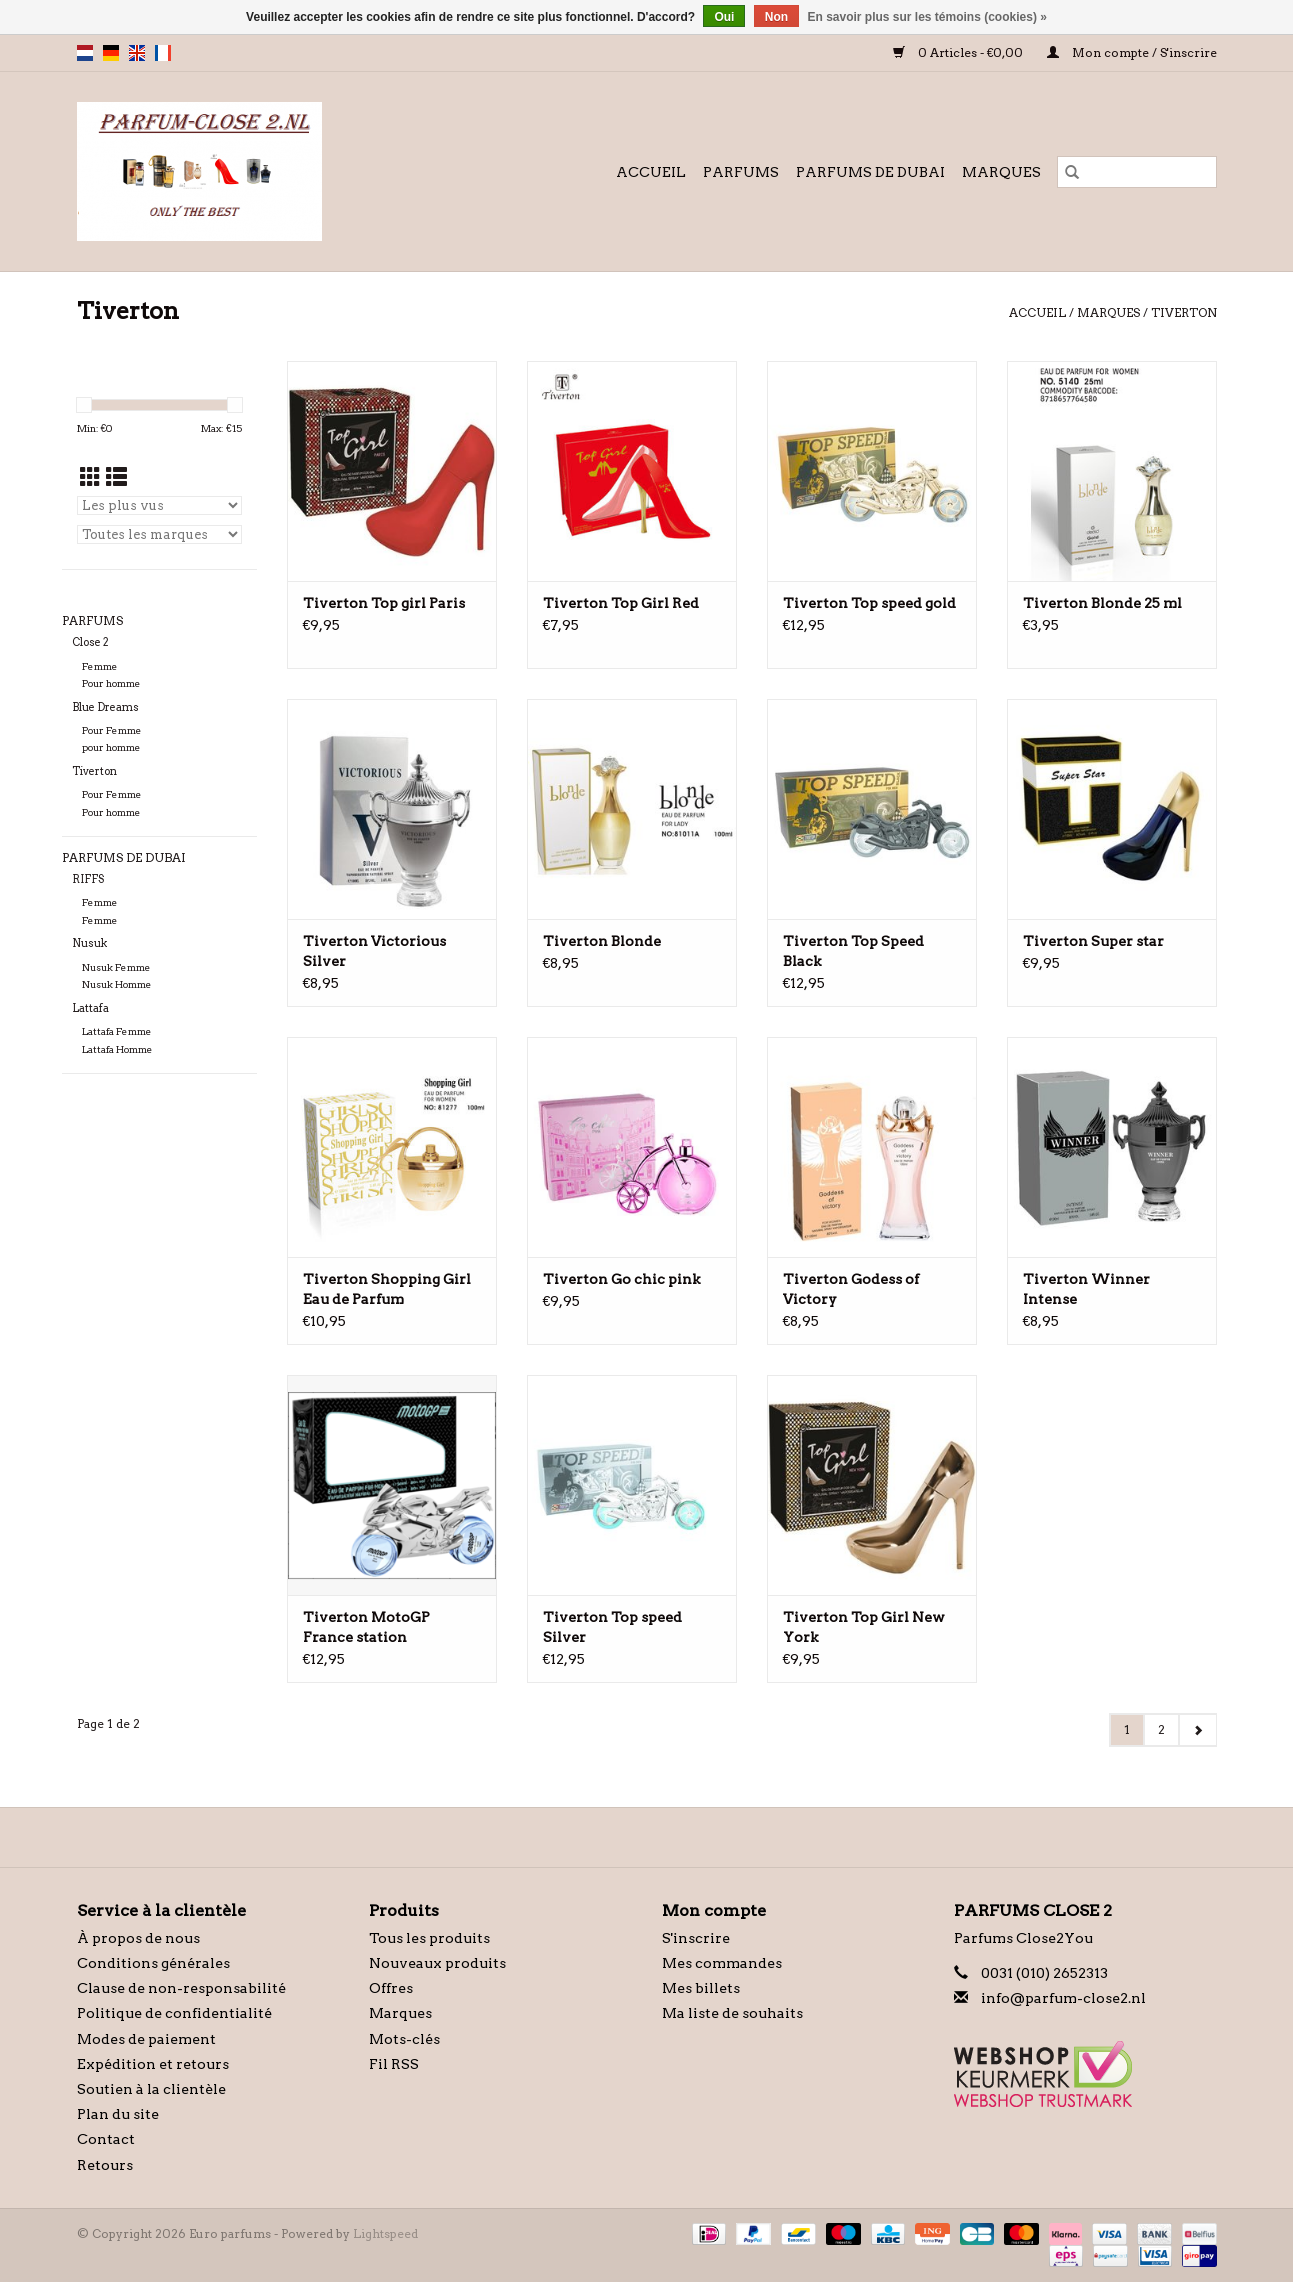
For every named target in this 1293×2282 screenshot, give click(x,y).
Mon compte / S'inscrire (1132, 52)
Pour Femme (112, 730)
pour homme (111, 747)
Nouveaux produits (437, 1963)
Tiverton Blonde (602, 941)
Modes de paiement (146, 2039)
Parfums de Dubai (870, 172)
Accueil (651, 172)
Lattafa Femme (117, 1031)
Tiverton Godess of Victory (851, 1289)
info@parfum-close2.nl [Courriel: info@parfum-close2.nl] (1063, 1998)
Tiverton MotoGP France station (366, 1627)
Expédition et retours (153, 2064)
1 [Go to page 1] (1127, 1729)
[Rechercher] (1137, 172)
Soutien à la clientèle (151, 2089)
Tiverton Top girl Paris (384, 603)
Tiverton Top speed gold (869, 603)
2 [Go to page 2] (1161, 1729)
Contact (106, 2139)
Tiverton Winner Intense (1086, 1289)
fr (163, 53)
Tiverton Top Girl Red (621, 603)
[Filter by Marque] (159, 534)
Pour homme (111, 683)
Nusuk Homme (117, 984)
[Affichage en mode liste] (116, 477)
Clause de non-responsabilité (181, 1988)
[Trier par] (159, 505)
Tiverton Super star (1093, 941)
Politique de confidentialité (174, 2013)
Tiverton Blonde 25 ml (1102, 603)
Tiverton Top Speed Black (853, 951)
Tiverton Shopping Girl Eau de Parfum (387, 1289)
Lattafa (90, 1008)
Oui (724, 17)
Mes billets (701, 1988)
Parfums (741, 172)
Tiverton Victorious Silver (374, 951)
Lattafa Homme (117, 1049)
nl (85, 53)
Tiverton (1184, 312)
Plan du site (118, 2114)
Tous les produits (429, 1938)
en (137, 53)
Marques (1001, 172)
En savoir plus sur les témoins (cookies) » (926, 17)
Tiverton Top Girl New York (864, 1627)
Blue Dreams (105, 707)
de (111, 53)
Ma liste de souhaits (732, 2013)
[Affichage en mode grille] (90, 477)
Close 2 (90, 642)
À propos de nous (138, 1938)
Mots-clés (404, 2039)
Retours (105, 2165)
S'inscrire (696, 1938)
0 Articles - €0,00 (960, 52)
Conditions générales (153, 1963)
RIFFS (88, 879)
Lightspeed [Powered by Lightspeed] (385, 2233)
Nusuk (89, 943)
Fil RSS (394, 2064)
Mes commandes (722, 1963)
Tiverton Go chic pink (621, 1279)
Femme (100, 666)
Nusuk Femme (116, 967)
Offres (391, 1988)
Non (776, 17)
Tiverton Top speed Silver (612, 1627)
